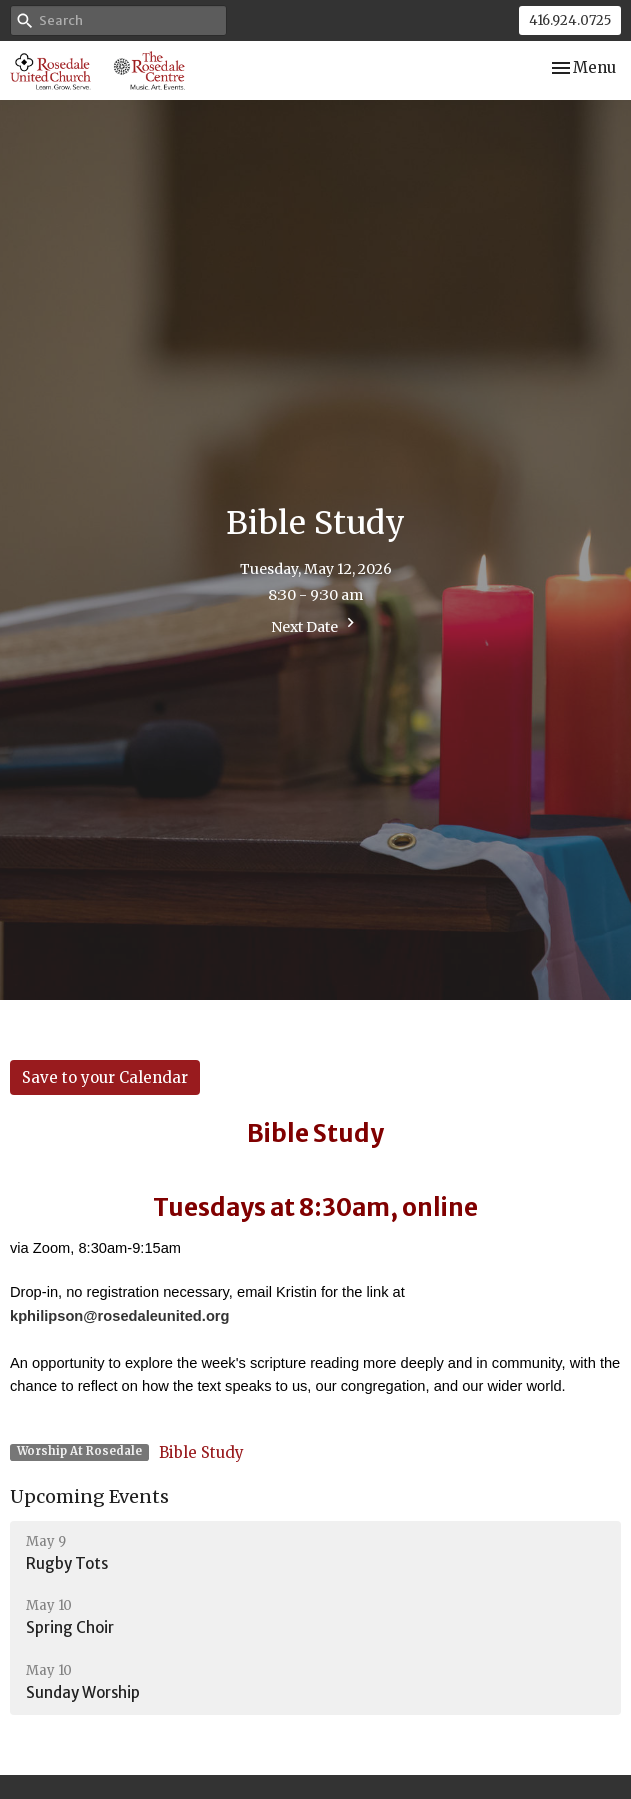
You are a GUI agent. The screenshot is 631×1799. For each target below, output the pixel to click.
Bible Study (201, 1452)
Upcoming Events (89, 1496)
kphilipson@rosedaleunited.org (120, 1316)
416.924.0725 (570, 20)
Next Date (315, 624)
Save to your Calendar (105, 1077)
